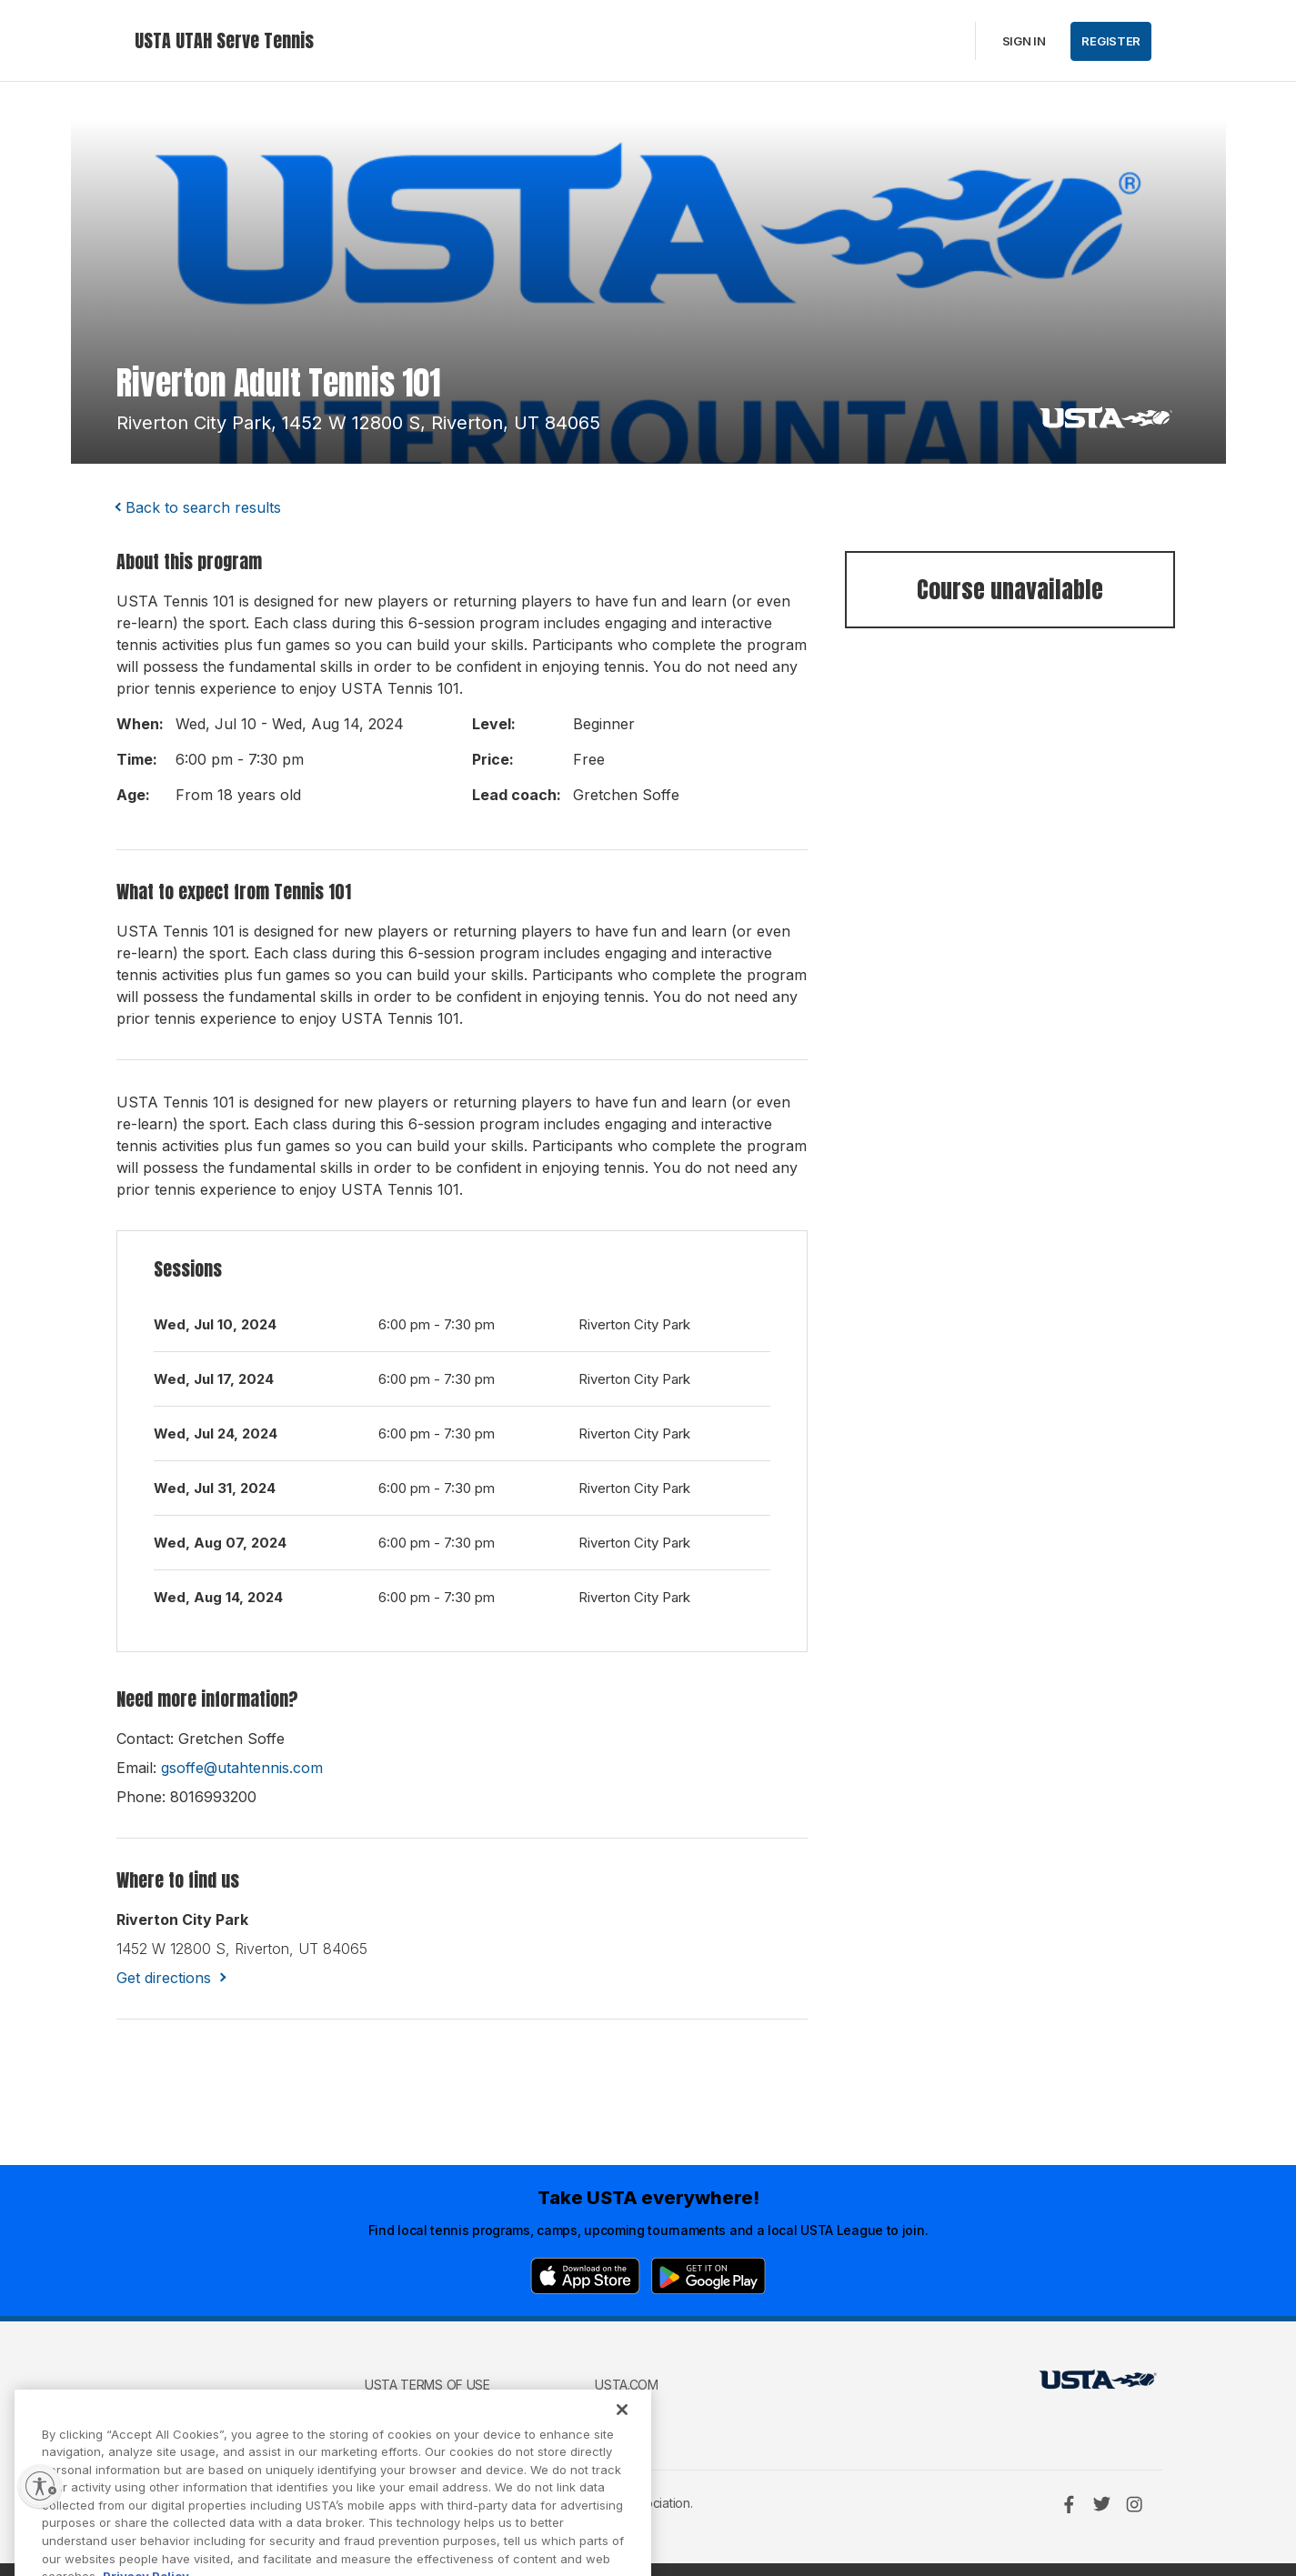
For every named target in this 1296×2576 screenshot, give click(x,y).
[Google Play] (708, 2276)
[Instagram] (1134, 2504)
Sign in (1024, 41)
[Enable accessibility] (40, 2486)
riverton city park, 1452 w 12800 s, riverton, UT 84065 (358, 423)
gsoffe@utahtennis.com (242, 1768)
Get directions (163, 1978)
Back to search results (203, 507)
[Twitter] (1101, 2504)
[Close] (622, 2438)
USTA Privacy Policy (431, 2411)
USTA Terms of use (427, 2384)
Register (1110, 41)
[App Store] (585, 2276)
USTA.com (626, 2384)
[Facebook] (1069, 2504)
